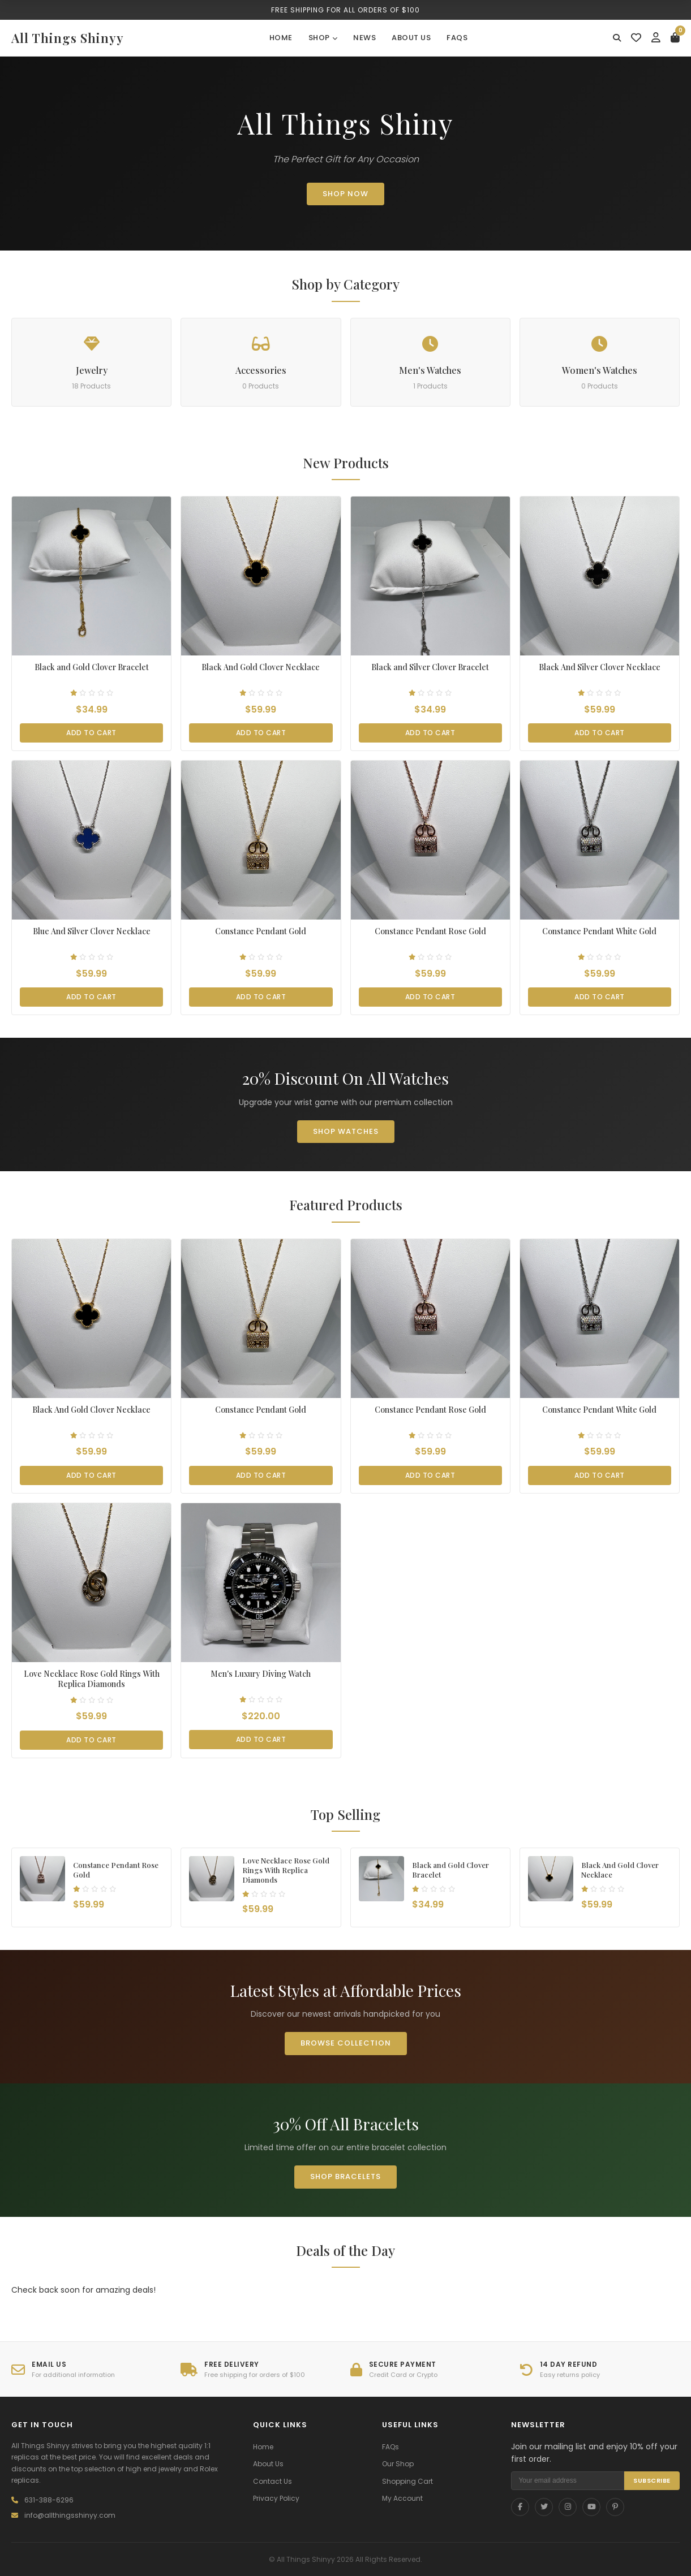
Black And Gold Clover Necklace (260, 667)
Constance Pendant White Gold (599, 931)
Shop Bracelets (345, 2176)
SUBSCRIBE (652, 2480)
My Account (402, 2498)
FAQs (457, 37)
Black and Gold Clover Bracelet (92, 667)
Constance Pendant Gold (260, 931)
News (364, 37)
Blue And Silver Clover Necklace (92, 931)
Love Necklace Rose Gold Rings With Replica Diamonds (92, 1679)
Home (281, 37)
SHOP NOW (345, 193)
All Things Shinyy (67, 37)
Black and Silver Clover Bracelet (430, 667)
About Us (411, 37)
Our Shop (398, 2464)
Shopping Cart (407, 2481)
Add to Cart (91, 732)
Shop (323, 37)
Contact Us (272, 2481)
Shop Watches (346, 1131)
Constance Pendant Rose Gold (430, 931)
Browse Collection (346, 2043)
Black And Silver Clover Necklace (599, 667)
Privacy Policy (276, 2498)
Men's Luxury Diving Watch (261, 1674)
